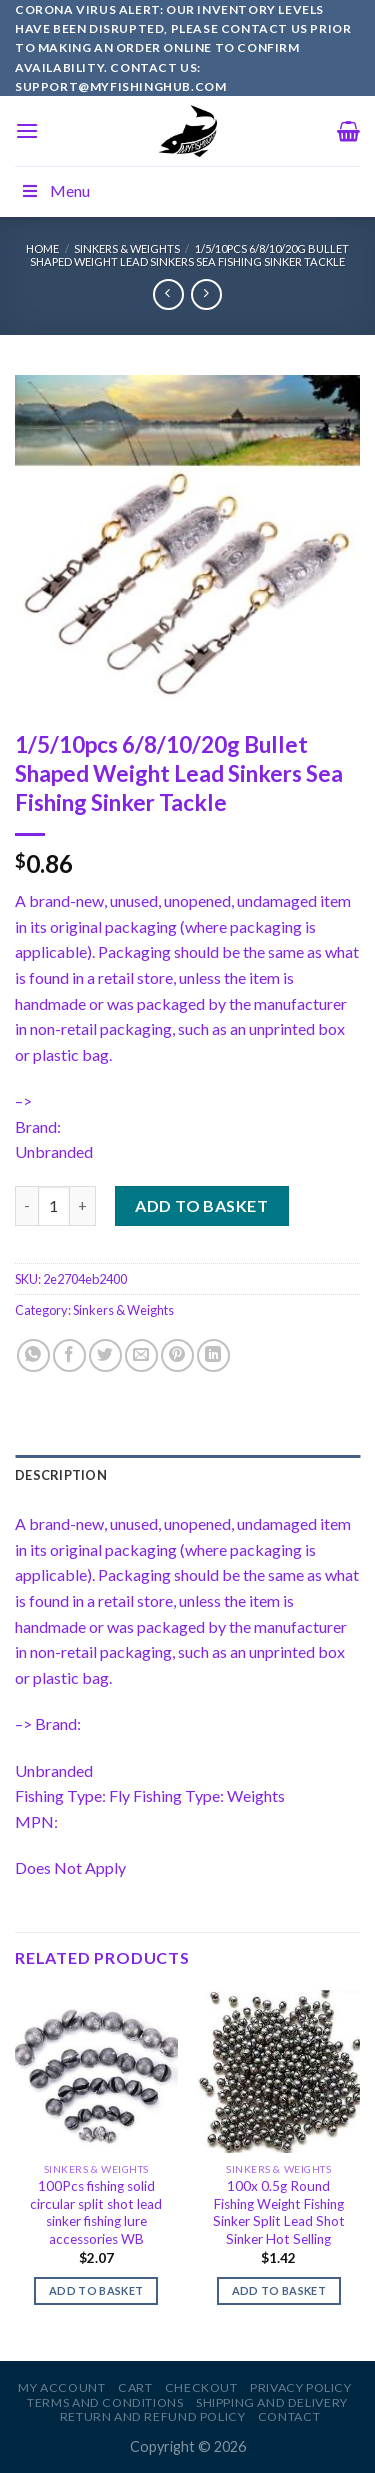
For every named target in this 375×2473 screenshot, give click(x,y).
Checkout (201, 2387)
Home (42, 248)
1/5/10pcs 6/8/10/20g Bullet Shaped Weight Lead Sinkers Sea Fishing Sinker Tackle (189, 255)
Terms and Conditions (105, 2402)
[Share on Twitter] (105, 1355)
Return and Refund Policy (153, 2416)
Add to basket (201, 1205)
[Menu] (27, 130)
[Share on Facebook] (69, 1355)
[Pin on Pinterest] (177, 1355)
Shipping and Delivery (272, 2402)
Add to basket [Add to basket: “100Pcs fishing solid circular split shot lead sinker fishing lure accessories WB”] (96, 2290)
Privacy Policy (301, 2387)
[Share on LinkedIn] (213, 1355)
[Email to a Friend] (141, 1355)
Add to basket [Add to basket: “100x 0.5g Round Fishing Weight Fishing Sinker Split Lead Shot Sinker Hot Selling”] (279, 2290)
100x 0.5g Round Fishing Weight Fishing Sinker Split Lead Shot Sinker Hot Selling (279, 2212)
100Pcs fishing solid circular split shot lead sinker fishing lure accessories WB (96, 2212)
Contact (289, 2416)
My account (61, 2387)
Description (61, 1475)
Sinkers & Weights (127, 248)
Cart (135, 2387)
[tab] (187, 1475)
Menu (55, 190)
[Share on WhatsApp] (33, 1355)
